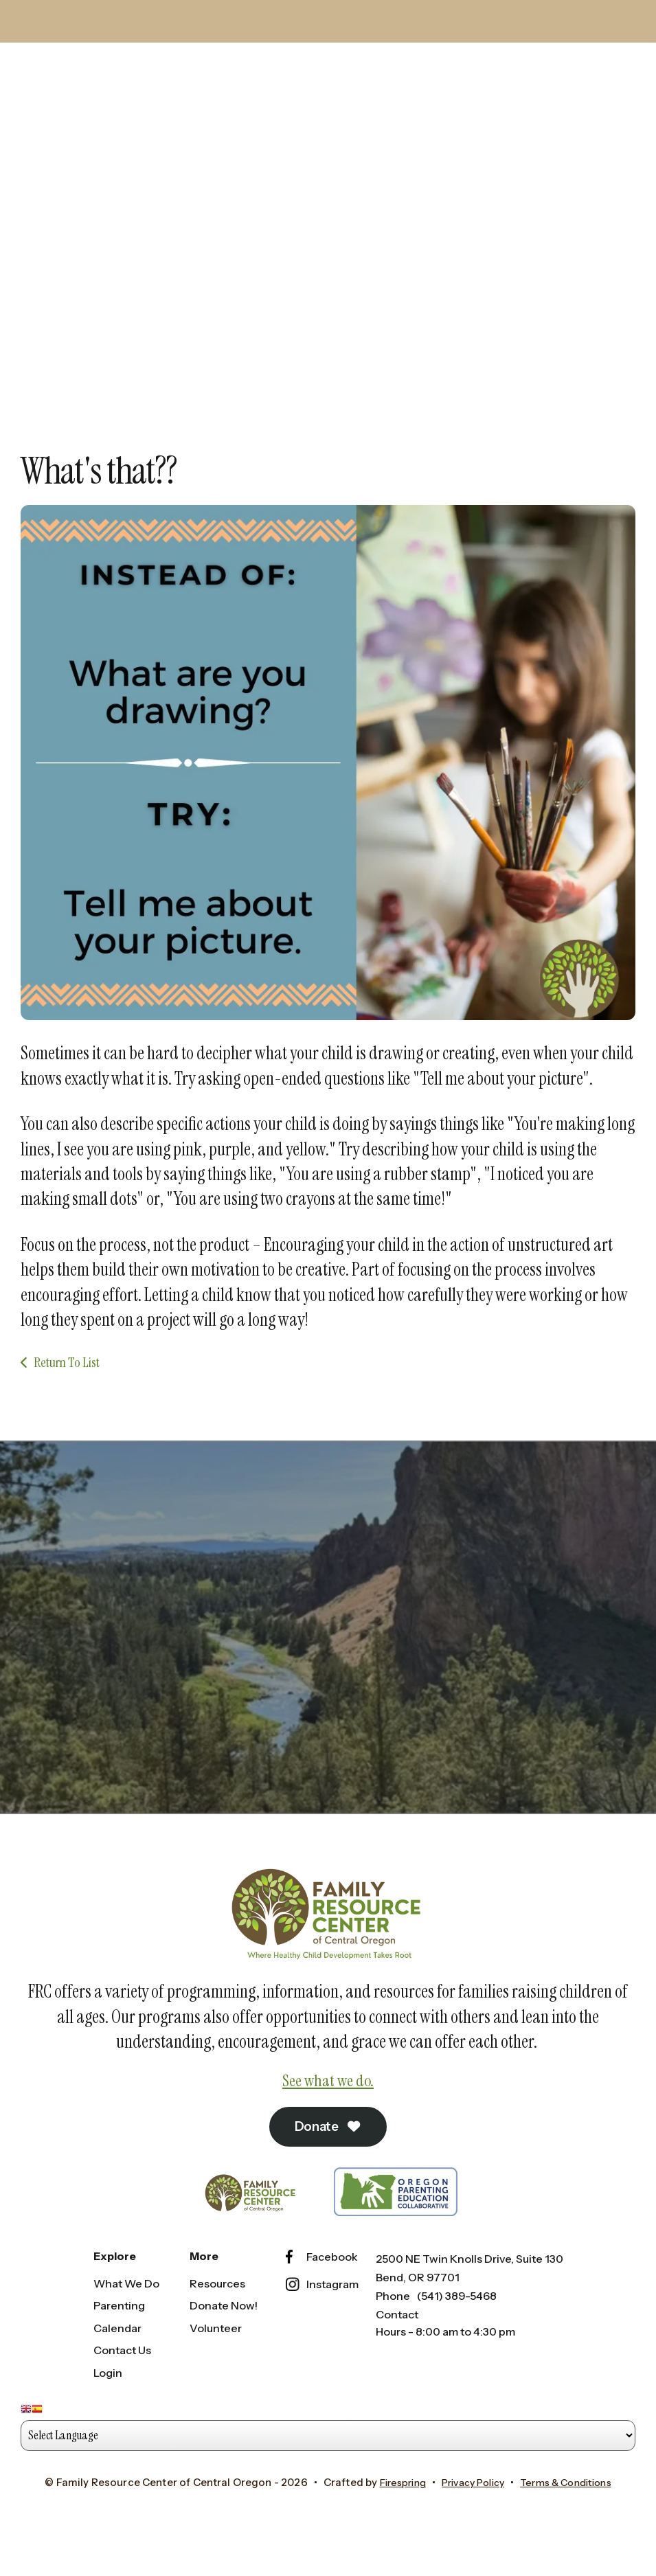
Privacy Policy (470, 2507)
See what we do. (328, 2104)
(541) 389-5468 (457, 2321)
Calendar (117, 2353)
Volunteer (216, 2353)
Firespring (393, 2507)
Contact (397, 2340)
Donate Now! (224, 2331)
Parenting (119, 2331)
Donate (328, 2151)
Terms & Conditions (573, 2507)
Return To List (67, 1385)
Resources (217, 2309)
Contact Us (122, 2376)
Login (107, 2398)
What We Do (126, 2309)
